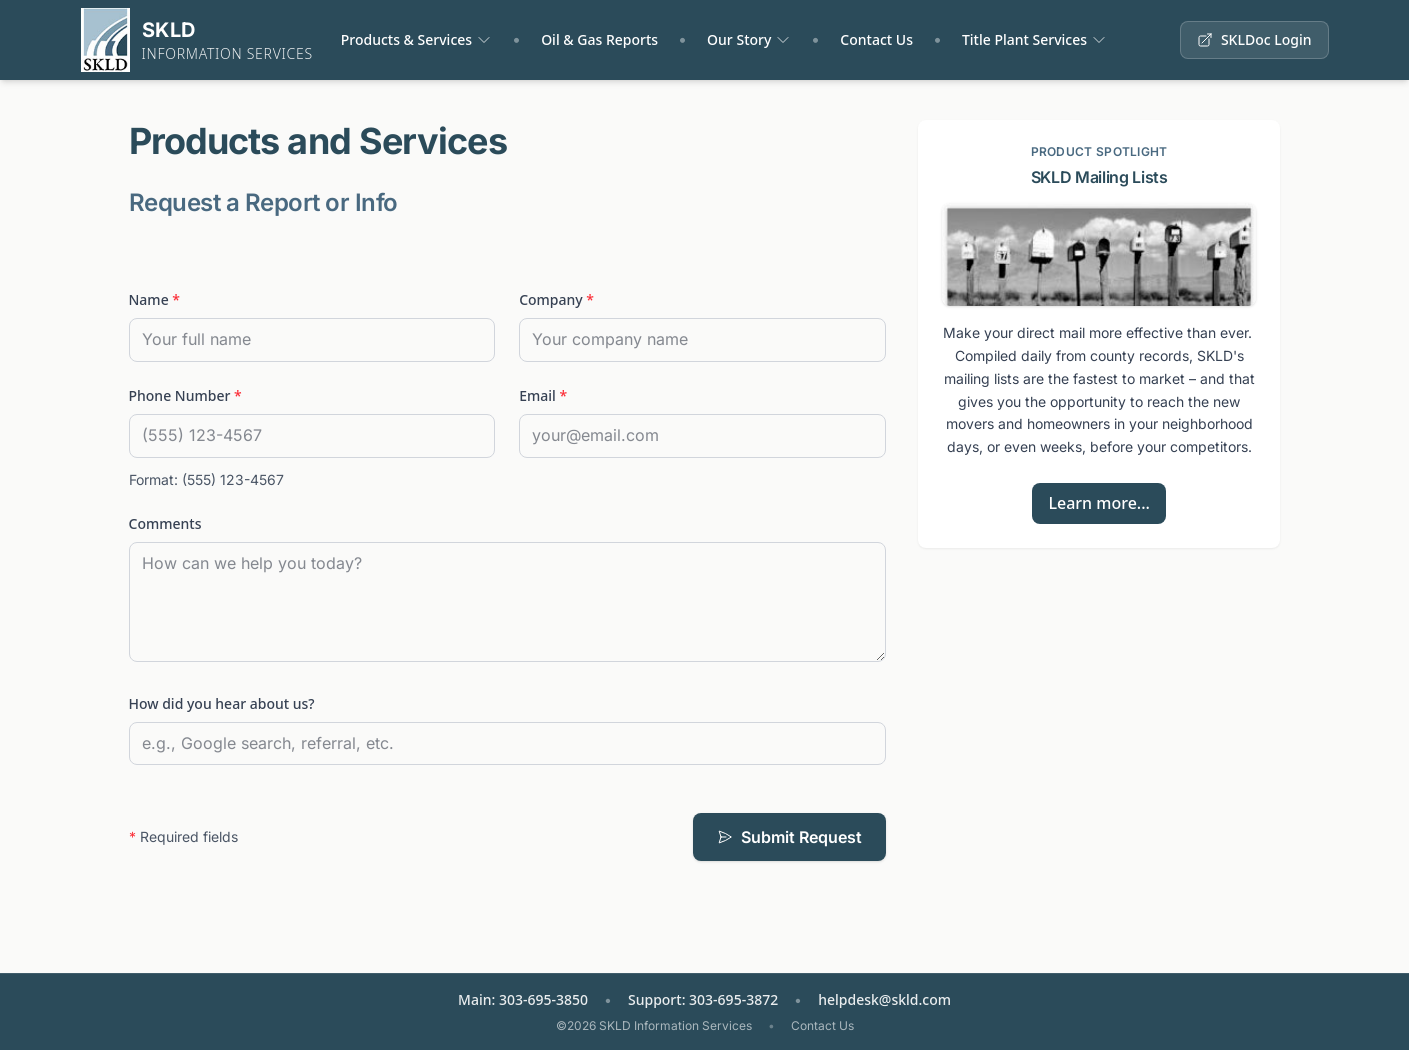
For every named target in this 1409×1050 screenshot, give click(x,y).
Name (155, 299)
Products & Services (406, 39)
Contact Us (876, 39)
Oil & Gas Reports (599, 39)
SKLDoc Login (1254, 39)
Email (543, 395)
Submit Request (789, 837)
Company (556, 299)
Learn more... (1098, 503)
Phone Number (185, 395)
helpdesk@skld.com (884, 999)
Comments (165, 523)
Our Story (739, 39)
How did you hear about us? (222, 703)
